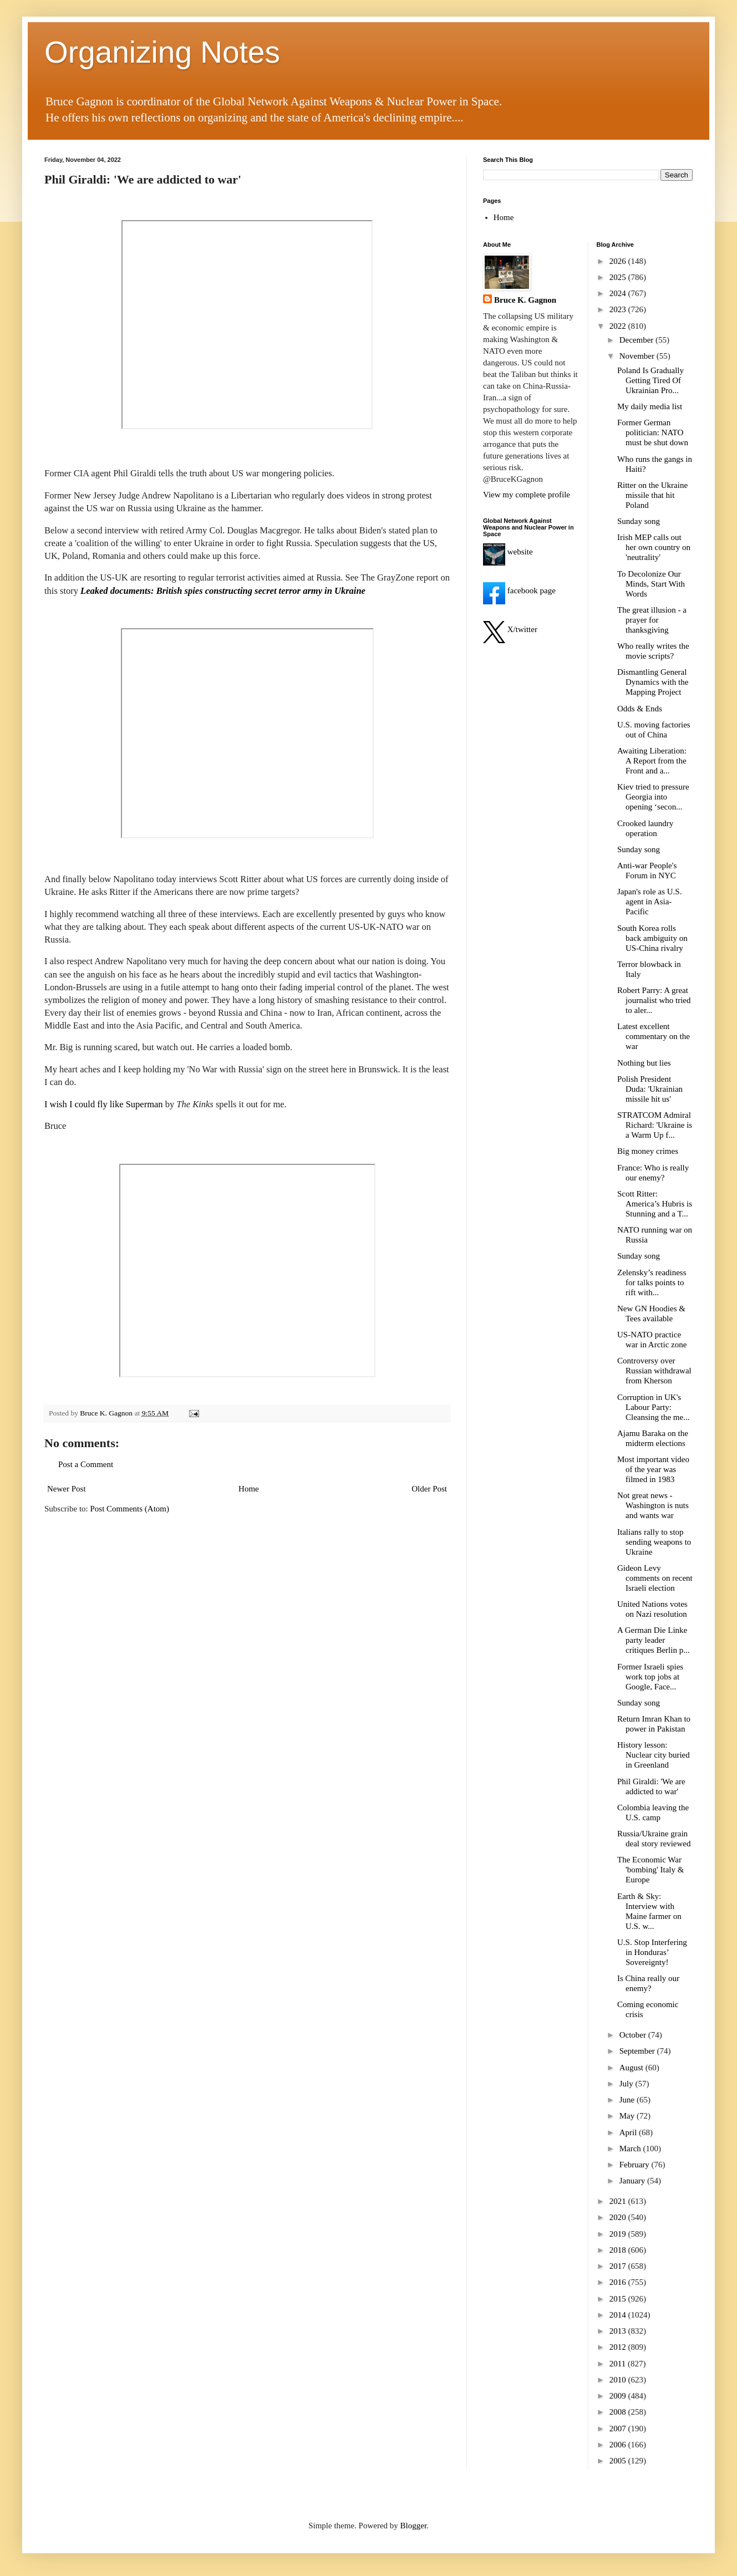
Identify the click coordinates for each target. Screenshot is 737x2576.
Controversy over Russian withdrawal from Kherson (654, 1370)
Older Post (429, 1488)
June (628, 2099)
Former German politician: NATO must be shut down (652, 432)
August (632, 2067)
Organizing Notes (162, 52)
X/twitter (510, 629)
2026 (618, 261)
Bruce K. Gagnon (525, 300)
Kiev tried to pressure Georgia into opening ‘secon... (653, 796)
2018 (618, 2250)
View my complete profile (526, 494)
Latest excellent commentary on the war (653, 1036)
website (508, 551)
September (638, 2050)
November (638, 356)
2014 (618, 2314)
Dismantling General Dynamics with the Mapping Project (652, 682)
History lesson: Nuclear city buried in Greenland (653, 1754)
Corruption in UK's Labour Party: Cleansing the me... (653, 1407)
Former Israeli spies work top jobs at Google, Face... (650, 1676)
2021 (618, 2201)
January (633, 2180)
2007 (618, 2428)
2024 (618, 293)
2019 (618, 2233)
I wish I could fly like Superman (103, 1104)
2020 (618, 2217)
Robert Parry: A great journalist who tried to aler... (653, 1000)
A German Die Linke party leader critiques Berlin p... (653, 1640)
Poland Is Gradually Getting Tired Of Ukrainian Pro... (650, 380)
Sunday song (638, 521)
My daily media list (649, 406)
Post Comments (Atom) (130, 1508)
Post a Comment (85, 1464)
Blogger (413, 2525)
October (633, 2034)
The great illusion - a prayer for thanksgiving (652, 619)
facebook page (519, 590)
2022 (618, 326)
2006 (618, 2444)
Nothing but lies (644, 1062)
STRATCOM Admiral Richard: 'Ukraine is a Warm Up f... (654, 1125)
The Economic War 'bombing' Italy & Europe (650, 1869)
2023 (618, 309)
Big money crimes (647, 1151)
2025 (618, 277)
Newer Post (66, 1488)
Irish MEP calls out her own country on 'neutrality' (653, 547)
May (628, 2115)
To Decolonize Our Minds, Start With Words (651, 583)
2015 (618, 2298)
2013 (618, 2330)
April (629, 2132)
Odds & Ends (639, 708)
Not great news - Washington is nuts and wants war (653, 1505)
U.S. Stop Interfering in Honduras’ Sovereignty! (652, 1952)
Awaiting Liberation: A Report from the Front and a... (652, 760)
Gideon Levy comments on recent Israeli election (655, 1578)
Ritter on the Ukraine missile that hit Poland (652, 495)
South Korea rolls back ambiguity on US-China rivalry (652, 938)
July (627, 2083)
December (637, 339)
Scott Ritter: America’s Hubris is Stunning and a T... (654, 1203)
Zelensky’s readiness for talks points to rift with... (652, 1282)
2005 (618, 2460)
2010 (618, 2379)
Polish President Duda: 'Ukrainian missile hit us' (650, 1089)
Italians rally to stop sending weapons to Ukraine (654, 1542)
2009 (618, 2395)
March (631, 2148)
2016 (618, 2282)
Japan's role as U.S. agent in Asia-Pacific (649, 901)
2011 (618, 2363)
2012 (618, 2347)
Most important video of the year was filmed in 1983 (653, 1469)
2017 (618, 2266)
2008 (618, 2411)
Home (248, 1488)
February (635, 2164)
